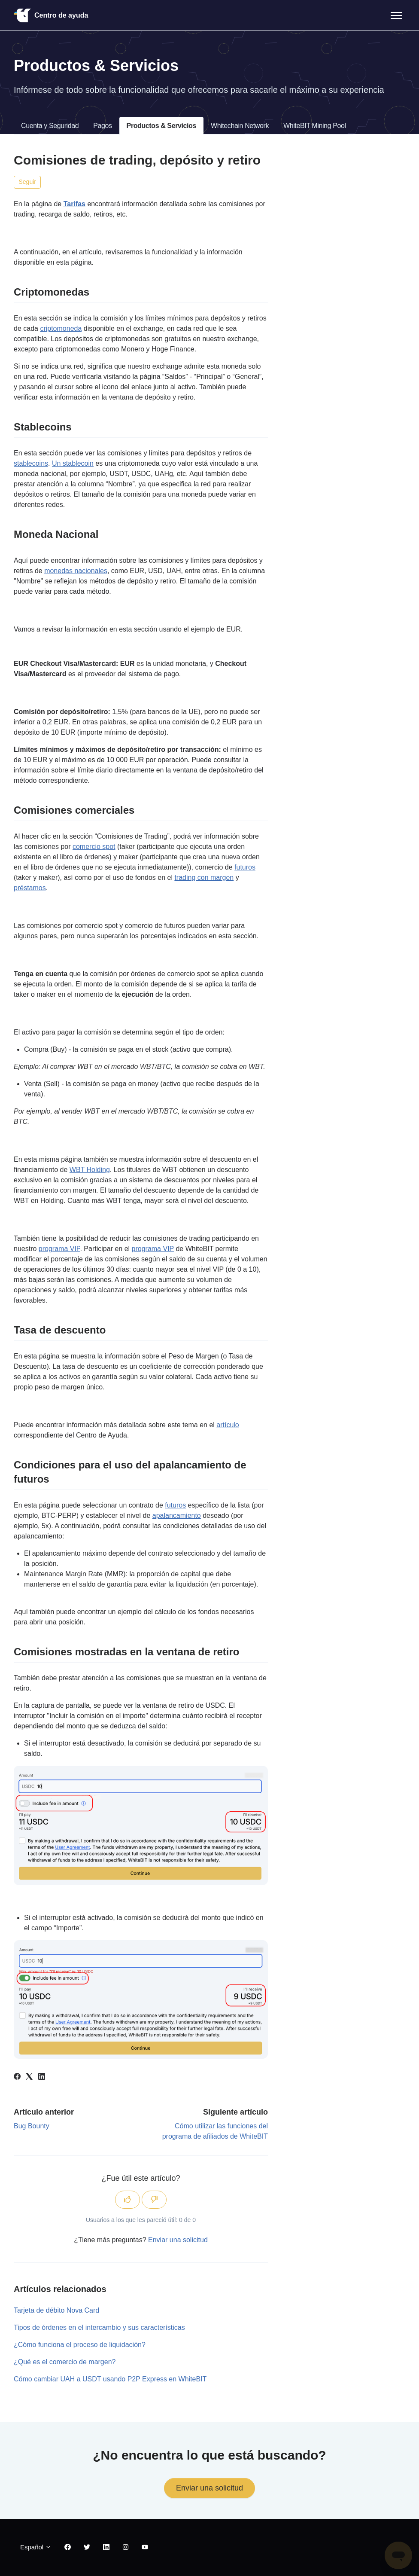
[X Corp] (29, 2077)
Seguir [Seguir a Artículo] (27, 181)
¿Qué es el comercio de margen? (64, 2361)
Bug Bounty (31, 2126)
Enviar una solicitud (178, 2239)
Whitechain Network (240, 125)
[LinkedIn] (41, 2077)
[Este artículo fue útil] (127, 2200)
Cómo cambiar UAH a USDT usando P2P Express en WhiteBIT (110, 2379)
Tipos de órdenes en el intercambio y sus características (99, 2327)
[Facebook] (17, 2077)
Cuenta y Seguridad (50, 125)
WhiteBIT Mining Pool (314, 125)
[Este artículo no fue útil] (154, 2200)
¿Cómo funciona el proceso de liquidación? (80, 2344)
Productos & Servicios (161, 125)
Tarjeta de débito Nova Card (56, 2310)
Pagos (102, 125)
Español (36, 2547)
